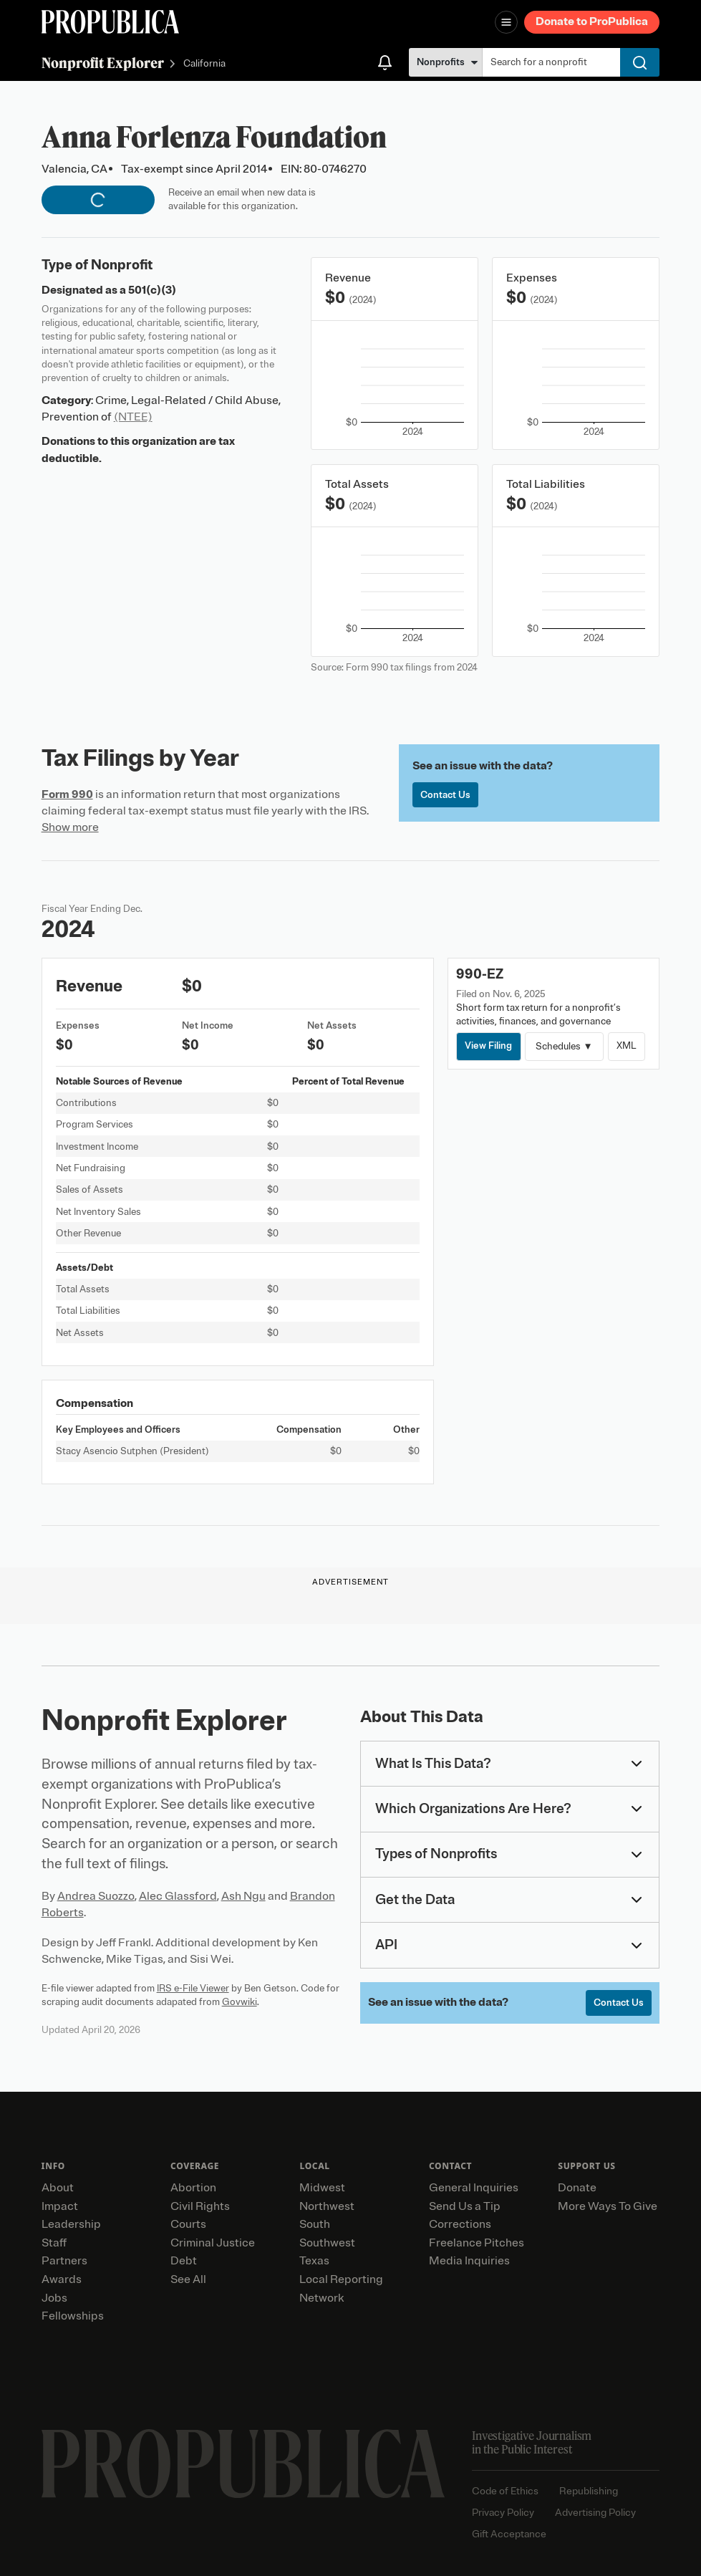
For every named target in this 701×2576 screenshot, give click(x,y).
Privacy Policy (503, 2513)
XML (627, 1045)
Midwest (322, 2188)
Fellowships (73, 2316)
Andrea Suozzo (96, 1896)
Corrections (460, 2224)
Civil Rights (200, 2206)
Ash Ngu (243, 1896)
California (204, 64)
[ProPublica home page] (243, 2463)
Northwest (326, 2206)
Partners (64, 2261)
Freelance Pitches (476, 2243)
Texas (314, 2261)
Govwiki (239, 2002)
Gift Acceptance (509, 2534)
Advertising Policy (595, 2513)
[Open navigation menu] (506, 22)
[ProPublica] (110, 22)
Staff (54, 2243)
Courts (188, 2224)
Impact (60, 2206)
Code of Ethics (505, 2491)
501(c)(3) (152, 290)
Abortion (193, 2188)
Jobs (54, 2298)
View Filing (488, 1045)
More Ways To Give (607, 2206)
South (314, 2224)
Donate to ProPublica (592, 21)
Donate (577, 2188)
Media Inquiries (469, 2261)
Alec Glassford (178, 1896)
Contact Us (445, 795)
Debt (183, 2261)
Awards (62, 2279)
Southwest (327, 2243)
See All (188, 2279)
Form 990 (67, 794)
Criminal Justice (212, 2243)
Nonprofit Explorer (103, 63)
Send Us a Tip (465, 2206)
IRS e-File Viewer (193, 1988)
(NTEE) (133, 417)
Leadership (71, 2224)
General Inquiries (473, 2188)
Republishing (588, 2491)
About (58, 2188)
